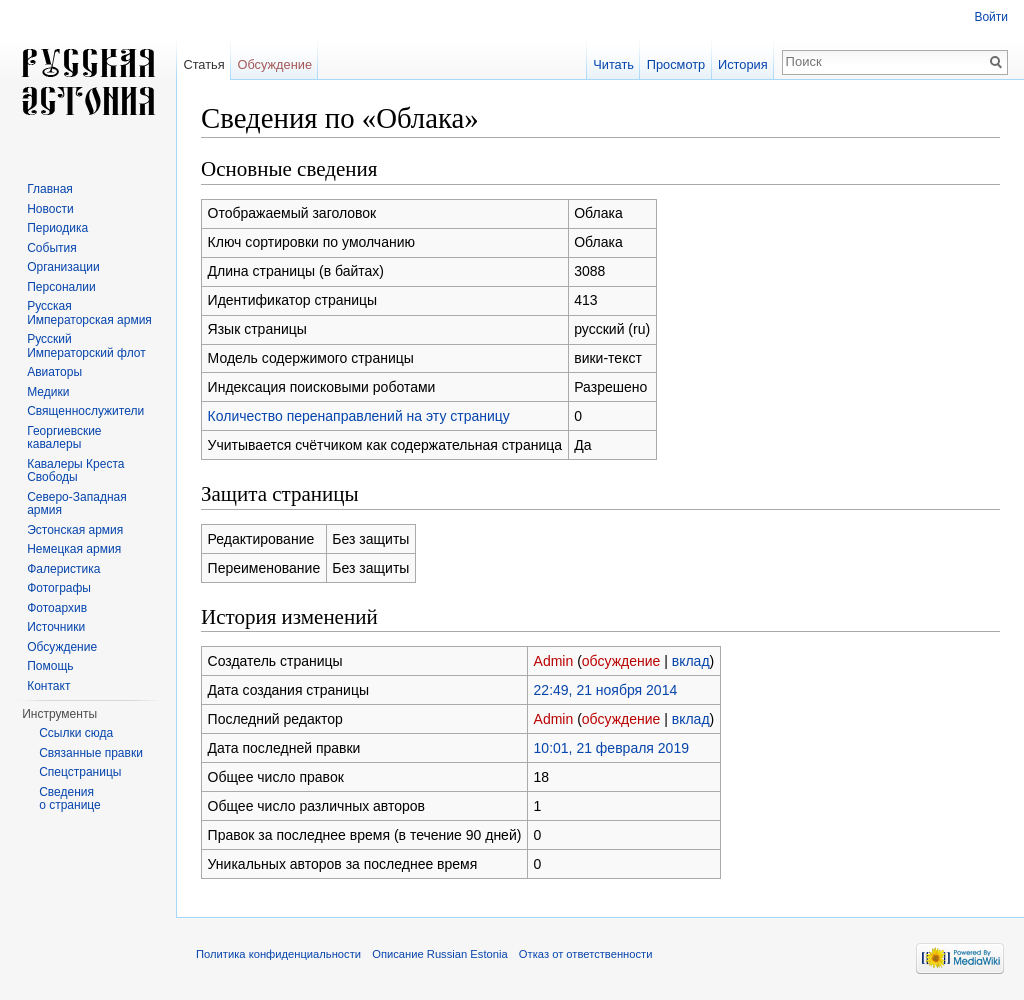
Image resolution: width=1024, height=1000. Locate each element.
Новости (50, 209)
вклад (691, 661)
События (52, 248)
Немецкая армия (74, 549)
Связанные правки (91, 753)
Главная (50, 189)
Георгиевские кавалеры (64, 438)
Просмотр (676, 64)
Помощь (50, 666)
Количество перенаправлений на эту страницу (359, 416)
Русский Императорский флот (86, 346)
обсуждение (621, 661)
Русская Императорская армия (89, 313)
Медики (48, 392)
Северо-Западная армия (77, 504)
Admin (554, 661)
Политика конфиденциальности (278, 954)
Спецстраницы (80, 772)
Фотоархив (57, 608)
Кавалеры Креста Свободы (75, 471)
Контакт (48, 686)
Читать (613, 64)
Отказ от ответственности (586, 954)
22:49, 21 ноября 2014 (606, 690)
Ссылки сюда (76, 733)
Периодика (57, 228)
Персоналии (61, 287)
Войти (991, 17)
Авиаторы (54, 372)
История (743, 64)
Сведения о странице (70, 799)
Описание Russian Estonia (439, 954)
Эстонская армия (75, 530)
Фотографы (59, 588)
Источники (56, 627)
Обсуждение (274, 64)
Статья (203, 64)
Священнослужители (85, 411)
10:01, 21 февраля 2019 (611, 748)
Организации (63, 267)
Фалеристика (63, 569)
